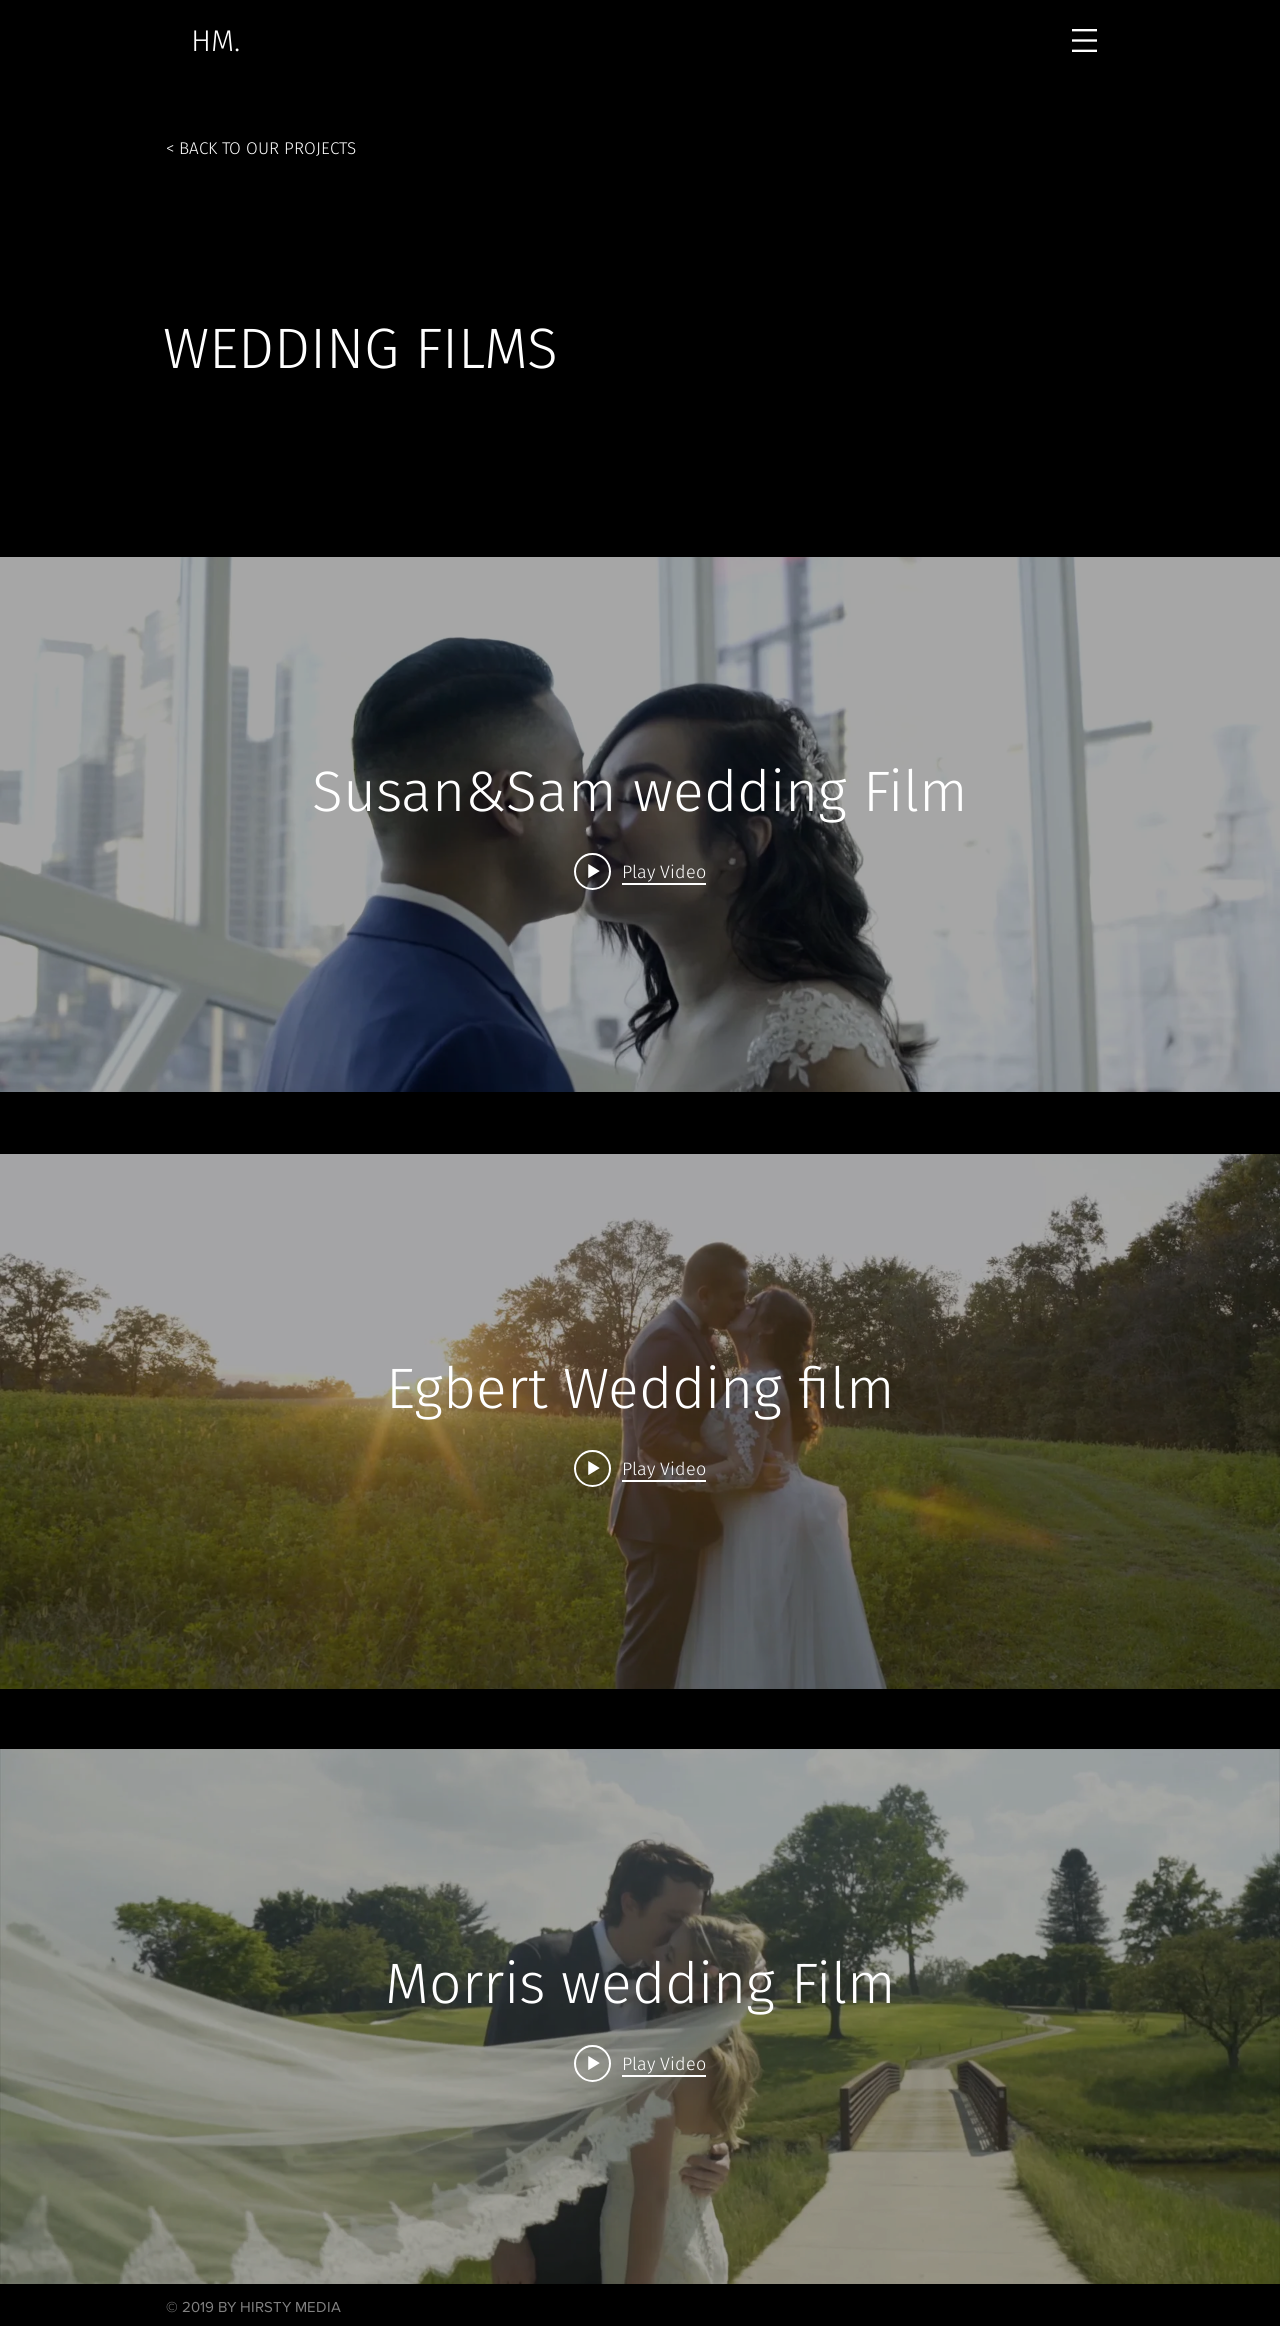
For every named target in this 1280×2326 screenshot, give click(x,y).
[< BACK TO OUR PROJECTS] (261, 148)
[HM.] (215, 41)
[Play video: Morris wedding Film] (640, 2063)
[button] (1084, 40)
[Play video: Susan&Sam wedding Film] (640, 871)
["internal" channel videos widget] (640, 824)
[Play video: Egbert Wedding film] (640, 1468)
